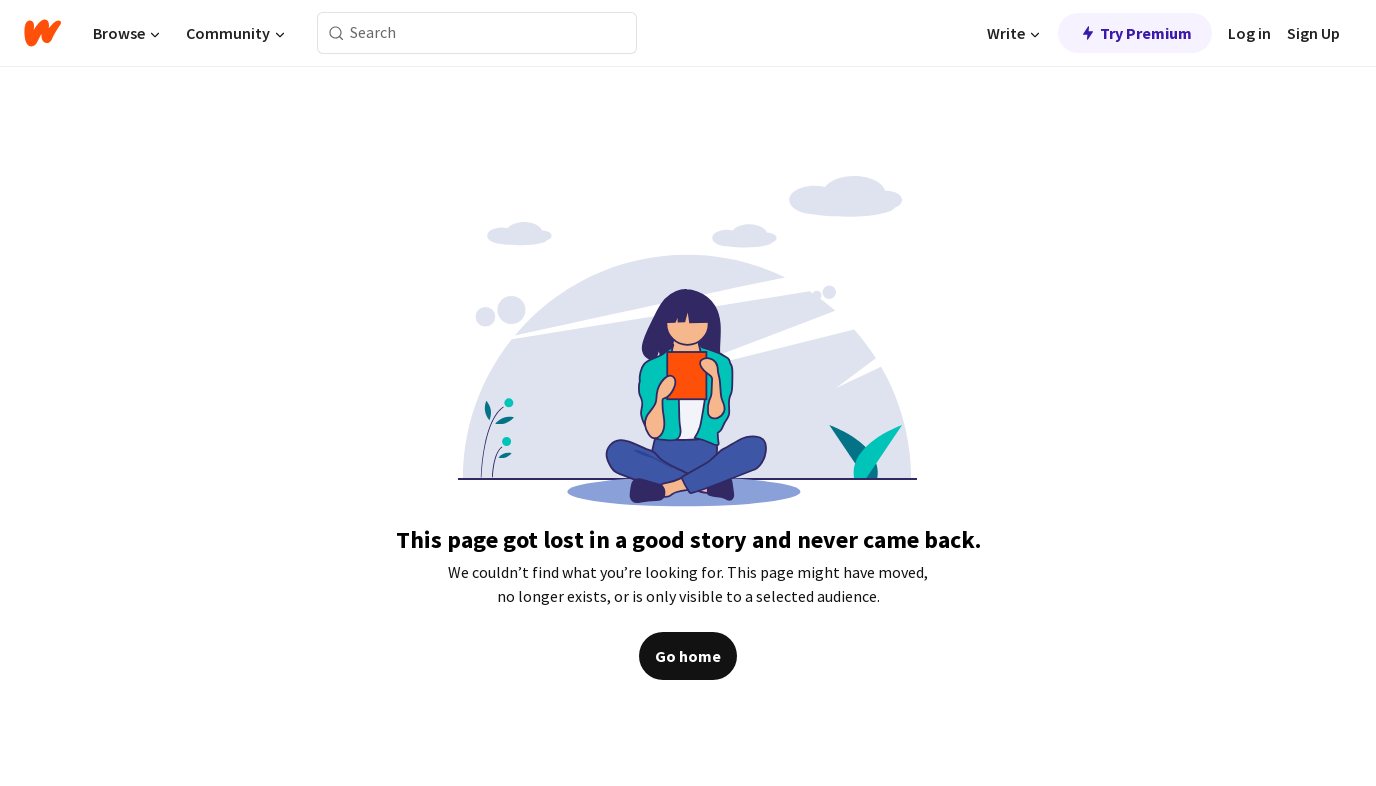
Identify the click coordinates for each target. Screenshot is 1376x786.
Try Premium (1135, 33)
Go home (688, 656)
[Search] (336, 33)
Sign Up (1313, 33)
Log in (1249, 33)
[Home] (42, 33)
